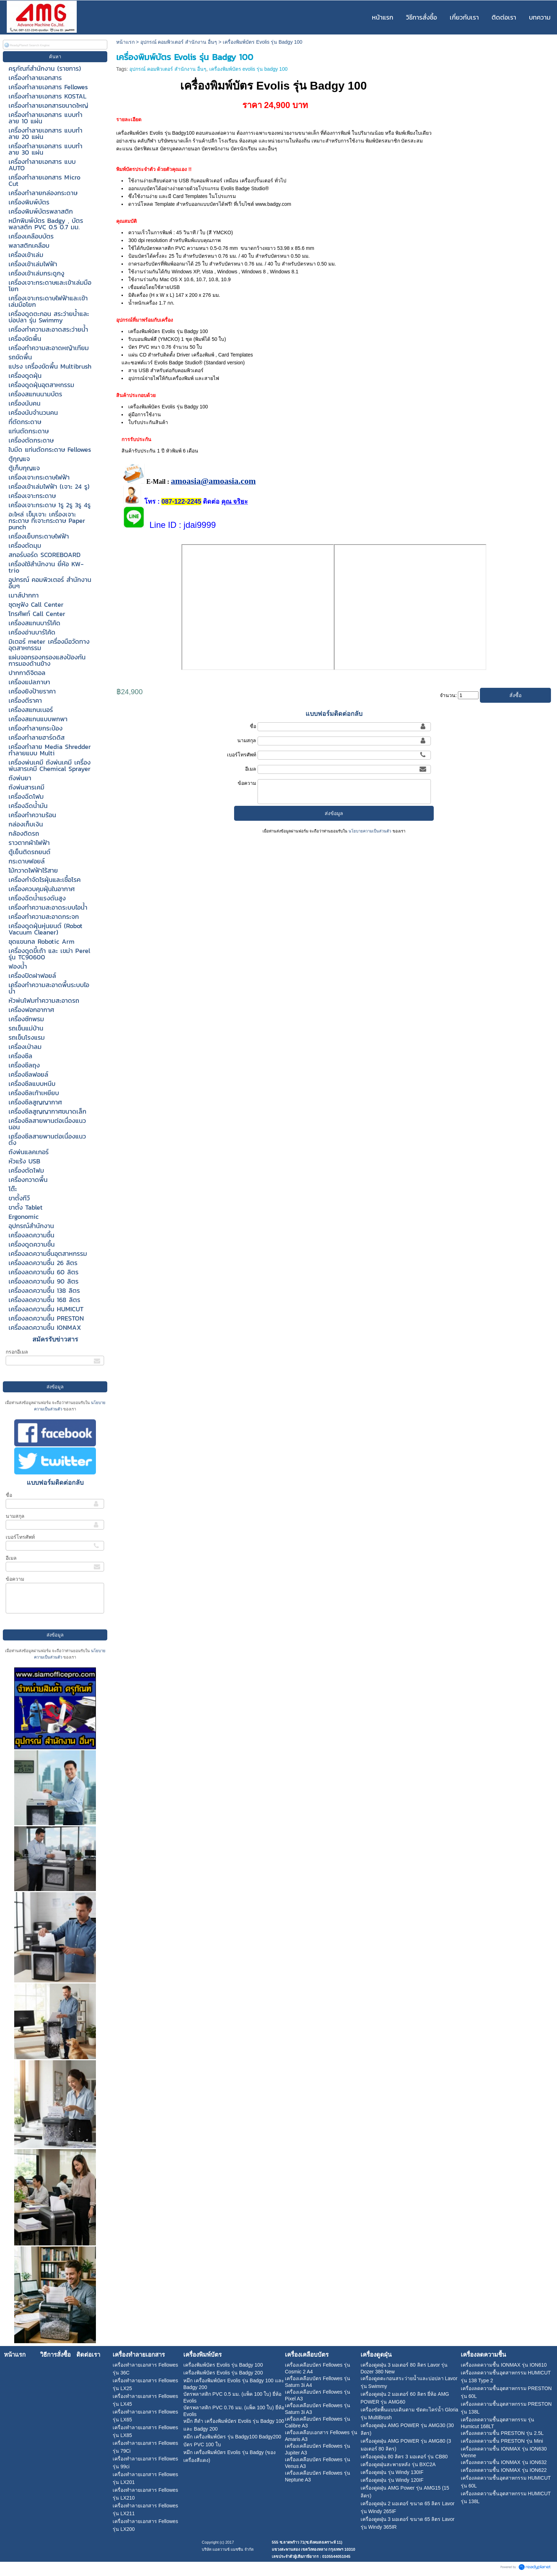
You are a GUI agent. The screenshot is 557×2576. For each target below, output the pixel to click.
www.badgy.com (273, 204)
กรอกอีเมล (17, 1352)
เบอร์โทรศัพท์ (20, 1537)
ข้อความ (15, 1579)
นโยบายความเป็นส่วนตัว (369, 831)
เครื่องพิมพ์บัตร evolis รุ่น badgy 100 (248, 69)
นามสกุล (15, 1516)
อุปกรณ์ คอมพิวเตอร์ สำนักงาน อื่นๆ (178, 42)
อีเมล (11, 1558)
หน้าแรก (125, 42)
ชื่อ (9, 1495)
